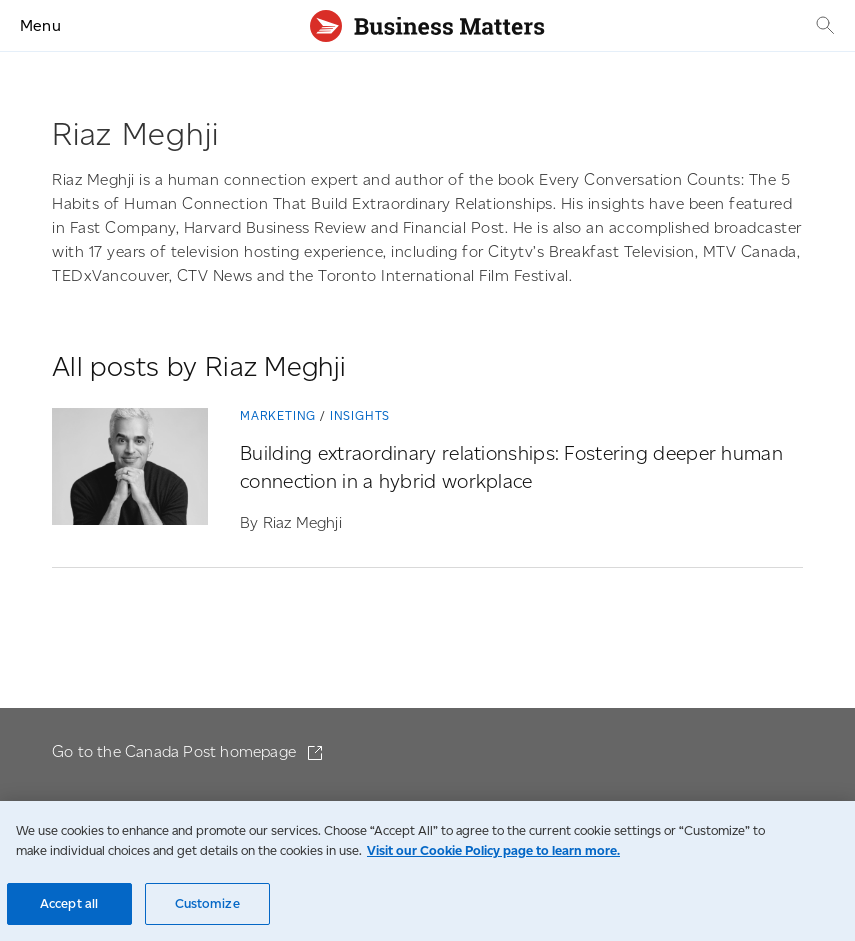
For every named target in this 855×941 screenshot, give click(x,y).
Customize (207, 903)
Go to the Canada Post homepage (176, 751)
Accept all (69, 903)
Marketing (278, 415)
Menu (40, 25)
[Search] (823, 25)
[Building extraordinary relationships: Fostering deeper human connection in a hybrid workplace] (130, 470)
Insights (360, 415)
